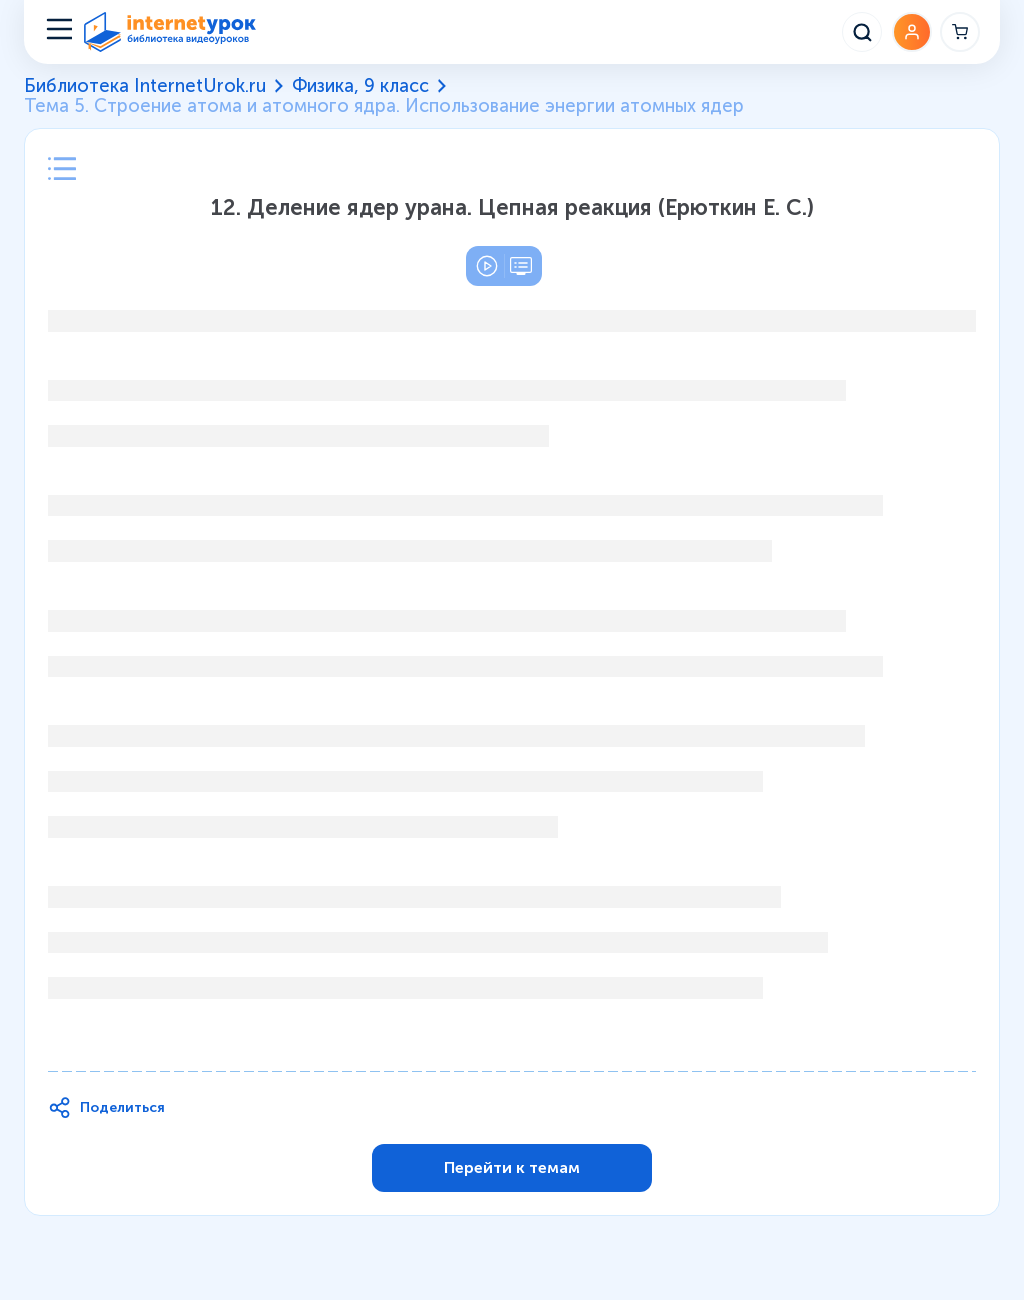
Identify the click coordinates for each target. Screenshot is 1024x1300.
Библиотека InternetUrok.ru (145, 86)
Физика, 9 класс (360, 86)
